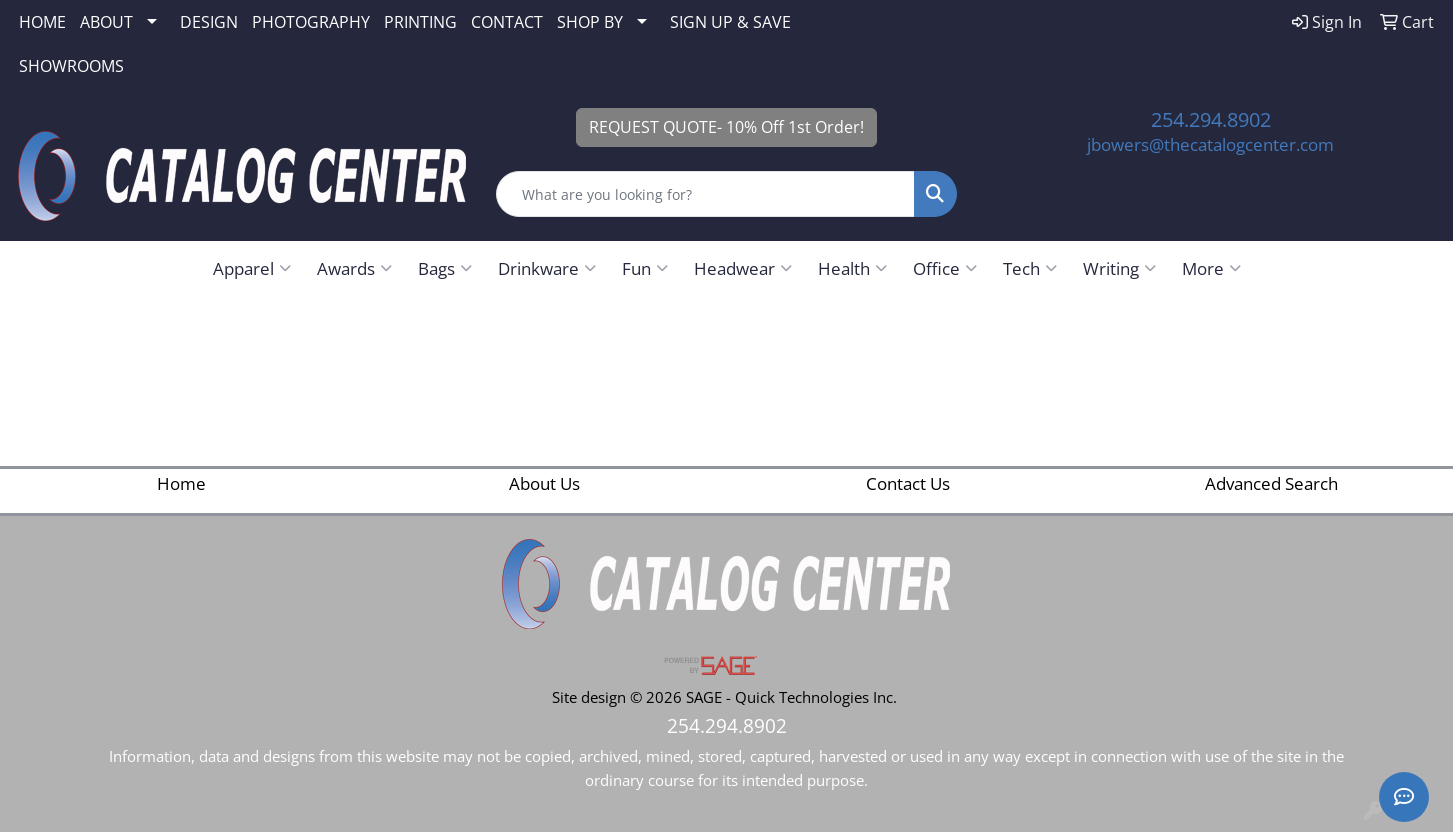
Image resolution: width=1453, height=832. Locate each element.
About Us (544, 483)
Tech (1030, 268)
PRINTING (420, 22)
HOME (42, 22)
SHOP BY (590, 22)
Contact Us (908, 483)
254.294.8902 (1211, 119)
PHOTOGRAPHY (311, 22)
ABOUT (106, 22)
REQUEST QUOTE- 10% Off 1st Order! (726, 127)
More (1211, 268)
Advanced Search (1271, 483)
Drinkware (547, 268)
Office (945, 268)
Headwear (743, 268)
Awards (354, 268)
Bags (445, 268)
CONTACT (507, 22)
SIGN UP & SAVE (730, 22)
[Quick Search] (705, 194)
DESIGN (209, 22)
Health (852, 268)
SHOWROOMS (71, 66)
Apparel (252, 268)
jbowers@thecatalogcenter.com (1210, 144)
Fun (645, 268)
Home (181, 483)
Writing (1119, 268)
